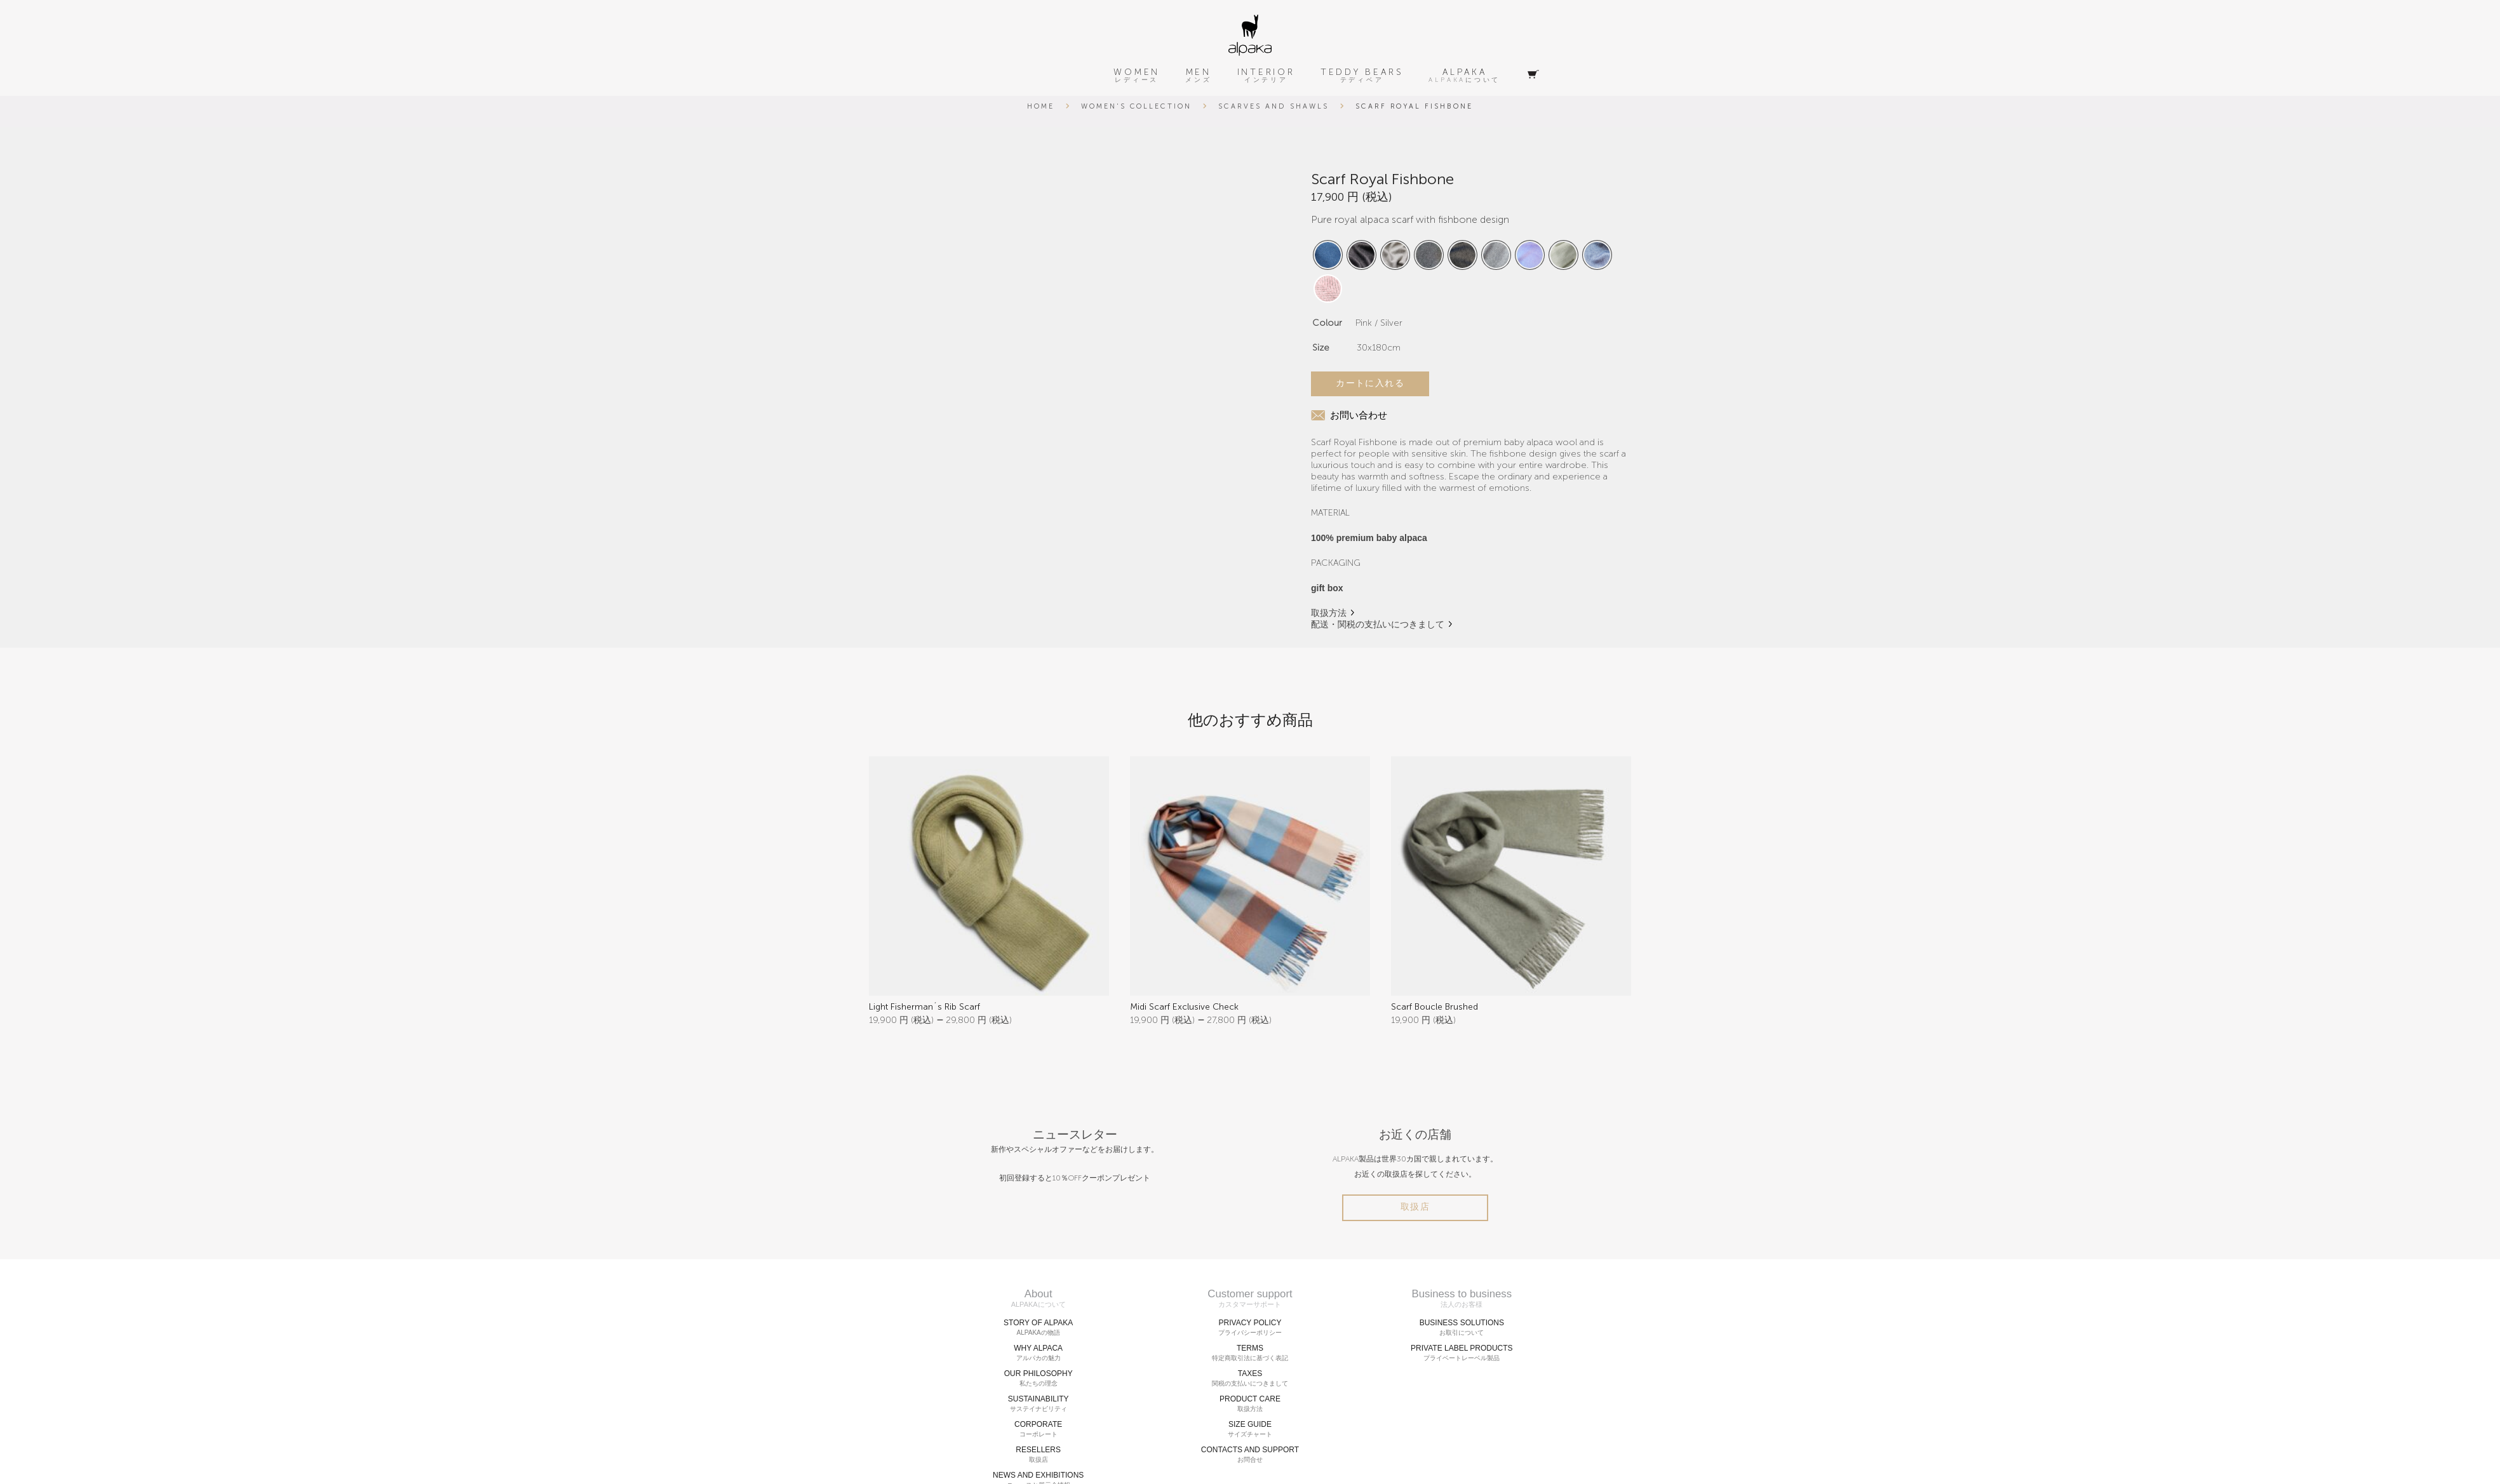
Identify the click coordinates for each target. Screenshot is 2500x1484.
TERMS (1249, 1353)
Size (1320, 347)
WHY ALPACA (1038, 1353)
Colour (1327, 323)
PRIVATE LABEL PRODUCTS (1461, 1353)
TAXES (1249, 1378)
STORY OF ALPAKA (1038, 1327)
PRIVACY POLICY (1249, 1327)
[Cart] (1533, 75)
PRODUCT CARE (1249, 1404)
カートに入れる (1370, 383)
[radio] (1328, 255)
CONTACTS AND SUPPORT (1249, 1454)
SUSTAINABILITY (1038, 1404)
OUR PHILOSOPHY (1038, 1378)
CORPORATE (1038, 1429)
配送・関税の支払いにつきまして (1377, 624)
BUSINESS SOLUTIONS (1461, 1327)
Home (1040, 106)
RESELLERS (1038, 1454)
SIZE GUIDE (1249, 1429)
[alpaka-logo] (1250, 35)
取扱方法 (1329, 613)
